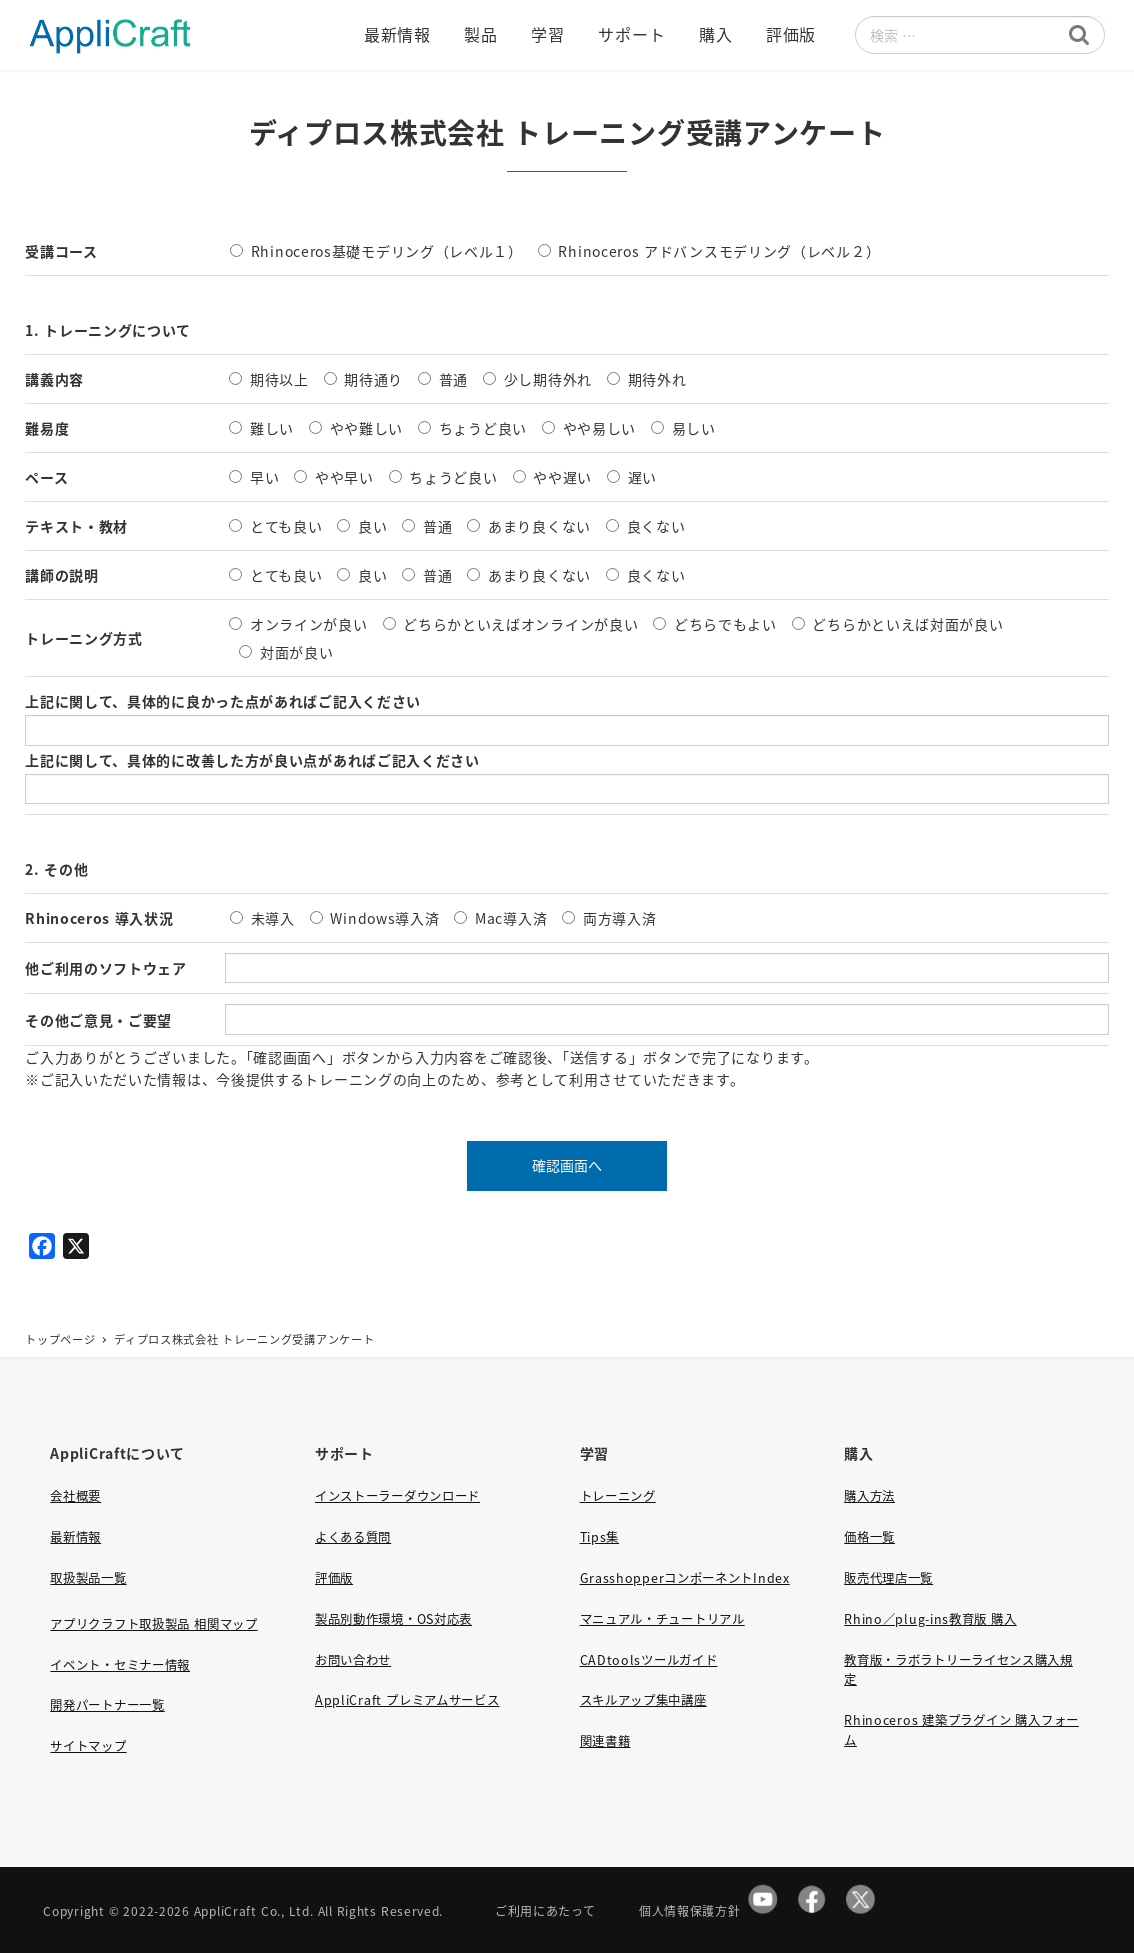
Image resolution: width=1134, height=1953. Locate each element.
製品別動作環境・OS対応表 (393, 1619)
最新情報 (75, 1537)
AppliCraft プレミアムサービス (407, 1700)
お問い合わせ (353, 1660)
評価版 (334, 1578)
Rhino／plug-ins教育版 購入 (930, 1619)
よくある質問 (353, 1537)
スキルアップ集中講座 (643, 1700)
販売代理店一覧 (888, 1578)
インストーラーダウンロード (397, 1496)
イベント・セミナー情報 (120, 1665)
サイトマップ (88, 1746)
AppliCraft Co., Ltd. (254, 1910)
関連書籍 (605, 1741)
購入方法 (869, 1496)
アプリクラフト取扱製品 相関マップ (153, 1624)
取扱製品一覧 (88, 1578)
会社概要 (75, 1496)
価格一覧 (869, 1537)
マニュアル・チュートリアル (662, 1619)
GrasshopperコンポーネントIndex (685, 1578)
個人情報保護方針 (690, 1910)
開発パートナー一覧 (107, 1705)
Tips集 (600, 1537)
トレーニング (618, 1496)
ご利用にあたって (545, 1910)
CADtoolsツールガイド (649, 1660)
